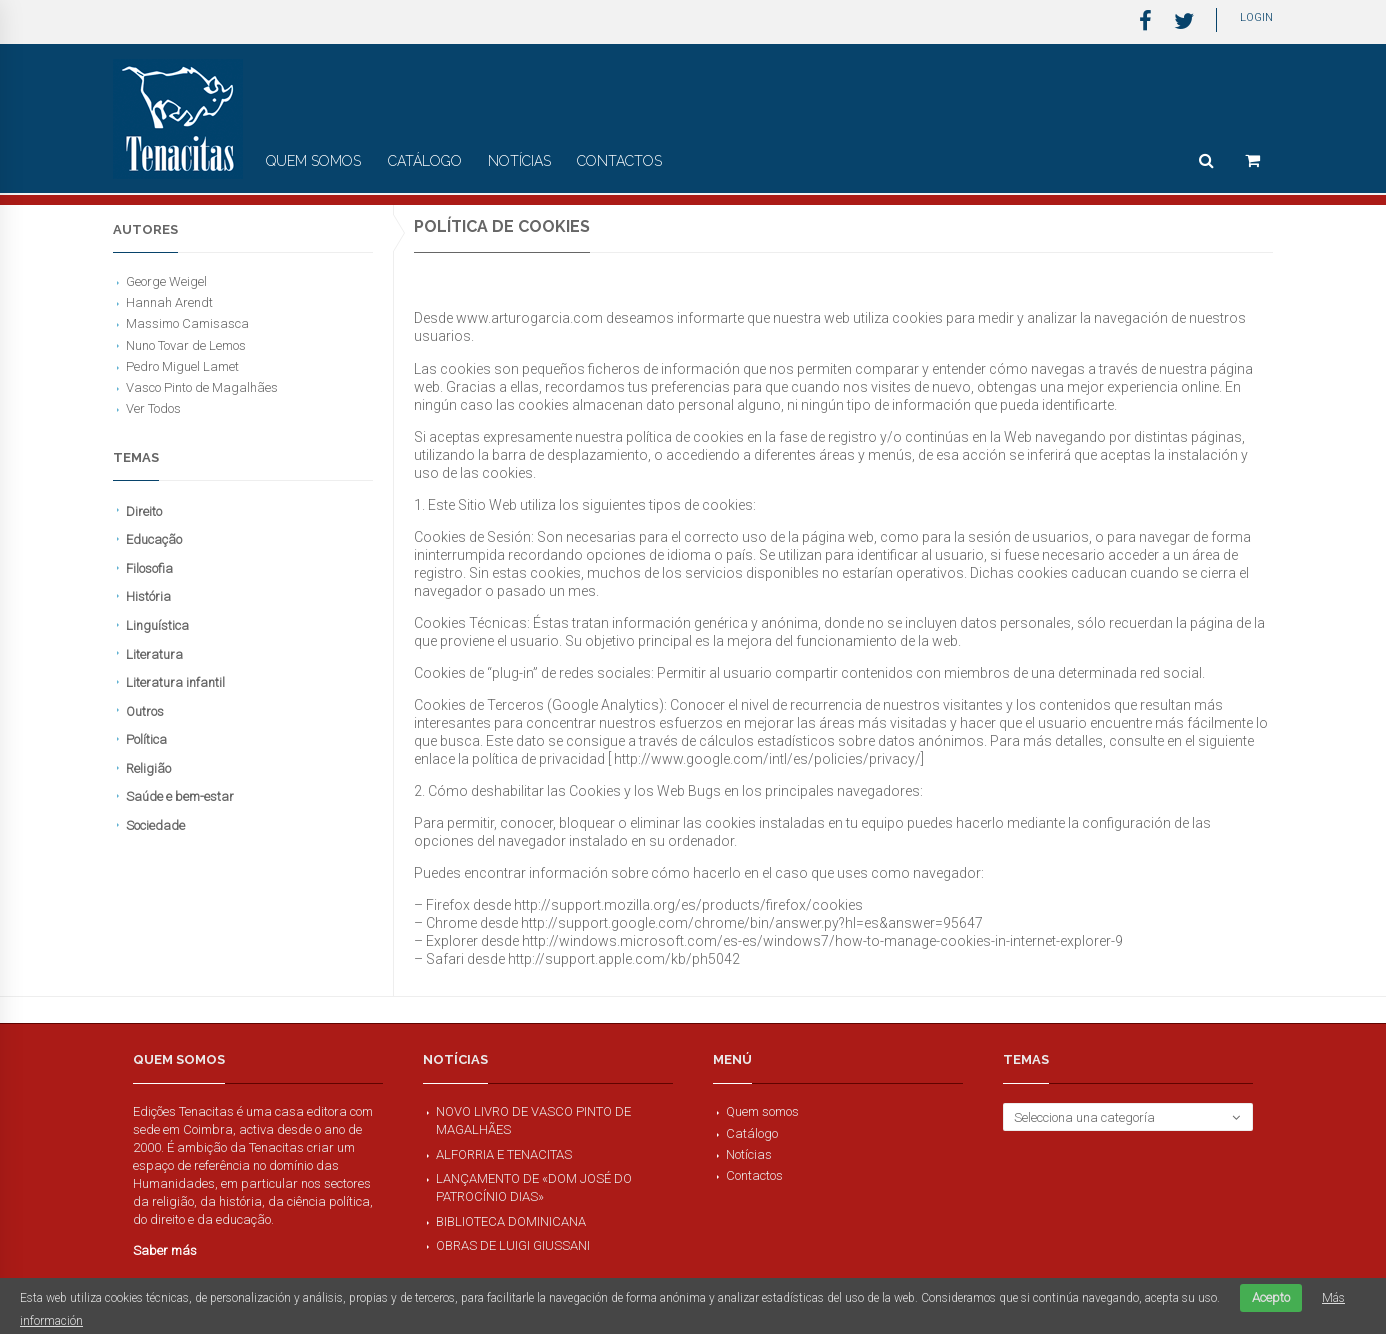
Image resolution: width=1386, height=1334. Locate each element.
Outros (145, 711)
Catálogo (425, 161)
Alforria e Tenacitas (504, 1154)
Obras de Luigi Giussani (513, 1245)
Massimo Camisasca (187, 323)
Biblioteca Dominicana (511, 1221)
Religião (148, 768)
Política (146, 739)
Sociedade (155, 825)
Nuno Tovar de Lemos (186, 345)
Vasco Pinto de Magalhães (202, 387)
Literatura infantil (175, 682)
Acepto (1271, 1297)
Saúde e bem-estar (180, 796)
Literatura (154, 654)
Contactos (619, 161)
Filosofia (149, 568)
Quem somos (313, 161)
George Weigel (166, 281)
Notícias (519, 161)
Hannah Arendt (169, 302)
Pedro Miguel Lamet (182, 366)
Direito (144, 511)
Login (1256, 17)
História (148, 596)
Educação (154, 539)
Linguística (157, 625)
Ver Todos (153, 408)
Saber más (165, 1250)
